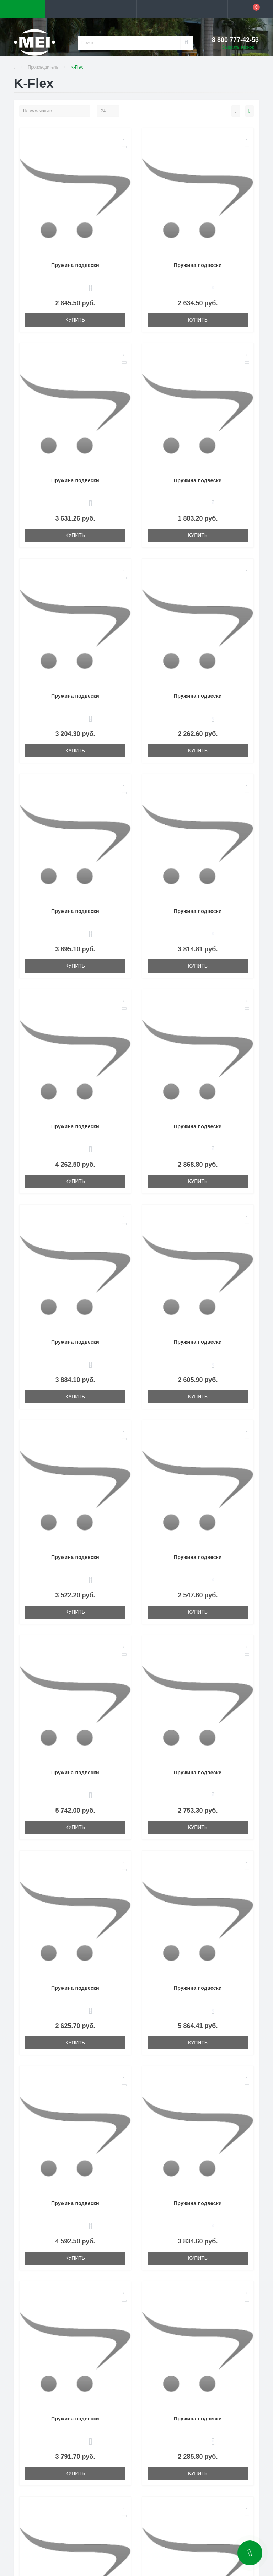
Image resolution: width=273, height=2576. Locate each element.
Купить (75, 320)
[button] (113, 9)
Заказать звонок (238, 47)
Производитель (43, 67)
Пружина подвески (75, 265)
